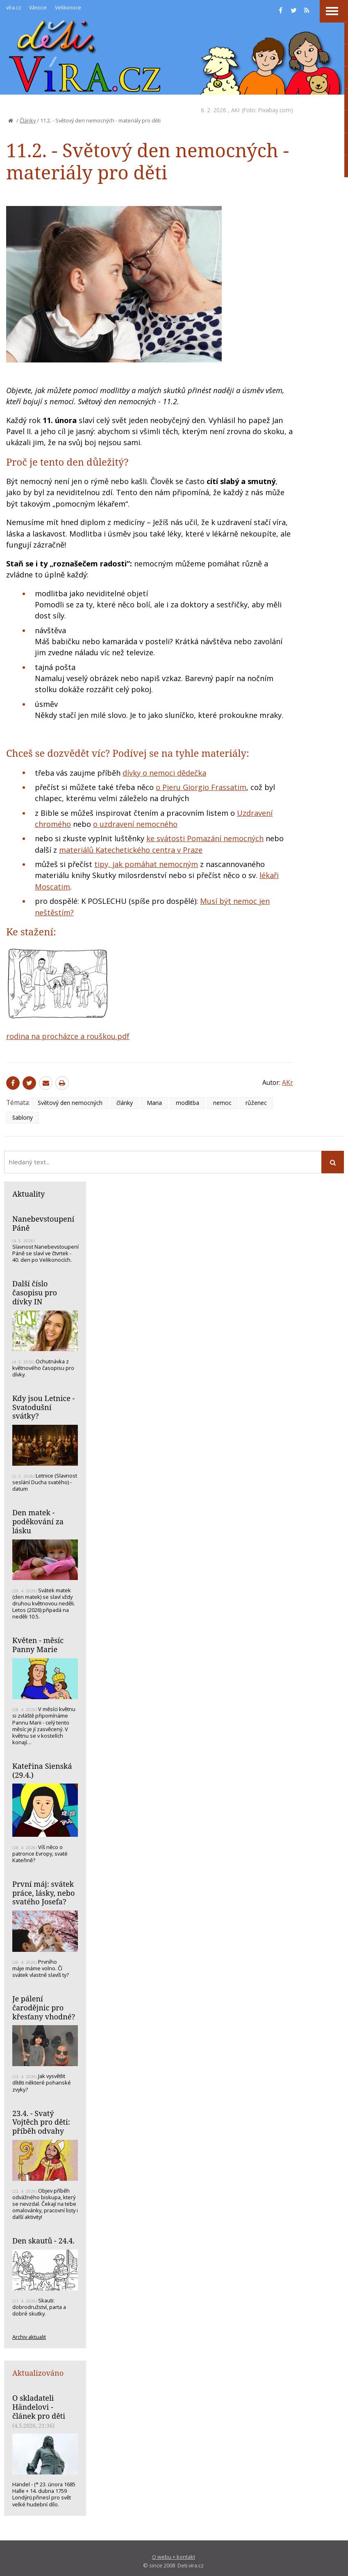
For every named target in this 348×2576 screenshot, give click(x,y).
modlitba (187, 1103)
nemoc (222, 1103)
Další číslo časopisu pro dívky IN (34, 1292)
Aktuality (28, 1194)
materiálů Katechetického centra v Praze (130, 850)
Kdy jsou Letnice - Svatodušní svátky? (43, 1407)
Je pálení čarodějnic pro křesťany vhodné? (43, 2007)
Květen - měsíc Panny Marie (38, 1644)
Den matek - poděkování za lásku (38, 1521)
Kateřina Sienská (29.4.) (42, 1770)
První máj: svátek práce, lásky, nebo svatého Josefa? (43, 1892)
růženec (256, 1103)
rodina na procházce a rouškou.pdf (68, 1036)
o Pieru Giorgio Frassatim (201, 787)
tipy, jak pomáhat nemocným (146, 864)
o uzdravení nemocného (135, 824)
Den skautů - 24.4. (43, 2241)
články (124, 1103)
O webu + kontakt (173, 2556)
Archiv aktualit (29, 2337)
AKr (235, 110)
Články (28, 120)
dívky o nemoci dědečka (164, 773)
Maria (154, 1103)
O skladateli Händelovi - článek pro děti (38, 2406)
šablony (22, 1117)
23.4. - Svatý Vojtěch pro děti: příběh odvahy (41, 2122)
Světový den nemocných (70, 1103)
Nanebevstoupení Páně (43, 1223)
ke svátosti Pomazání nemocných (205, 838)
